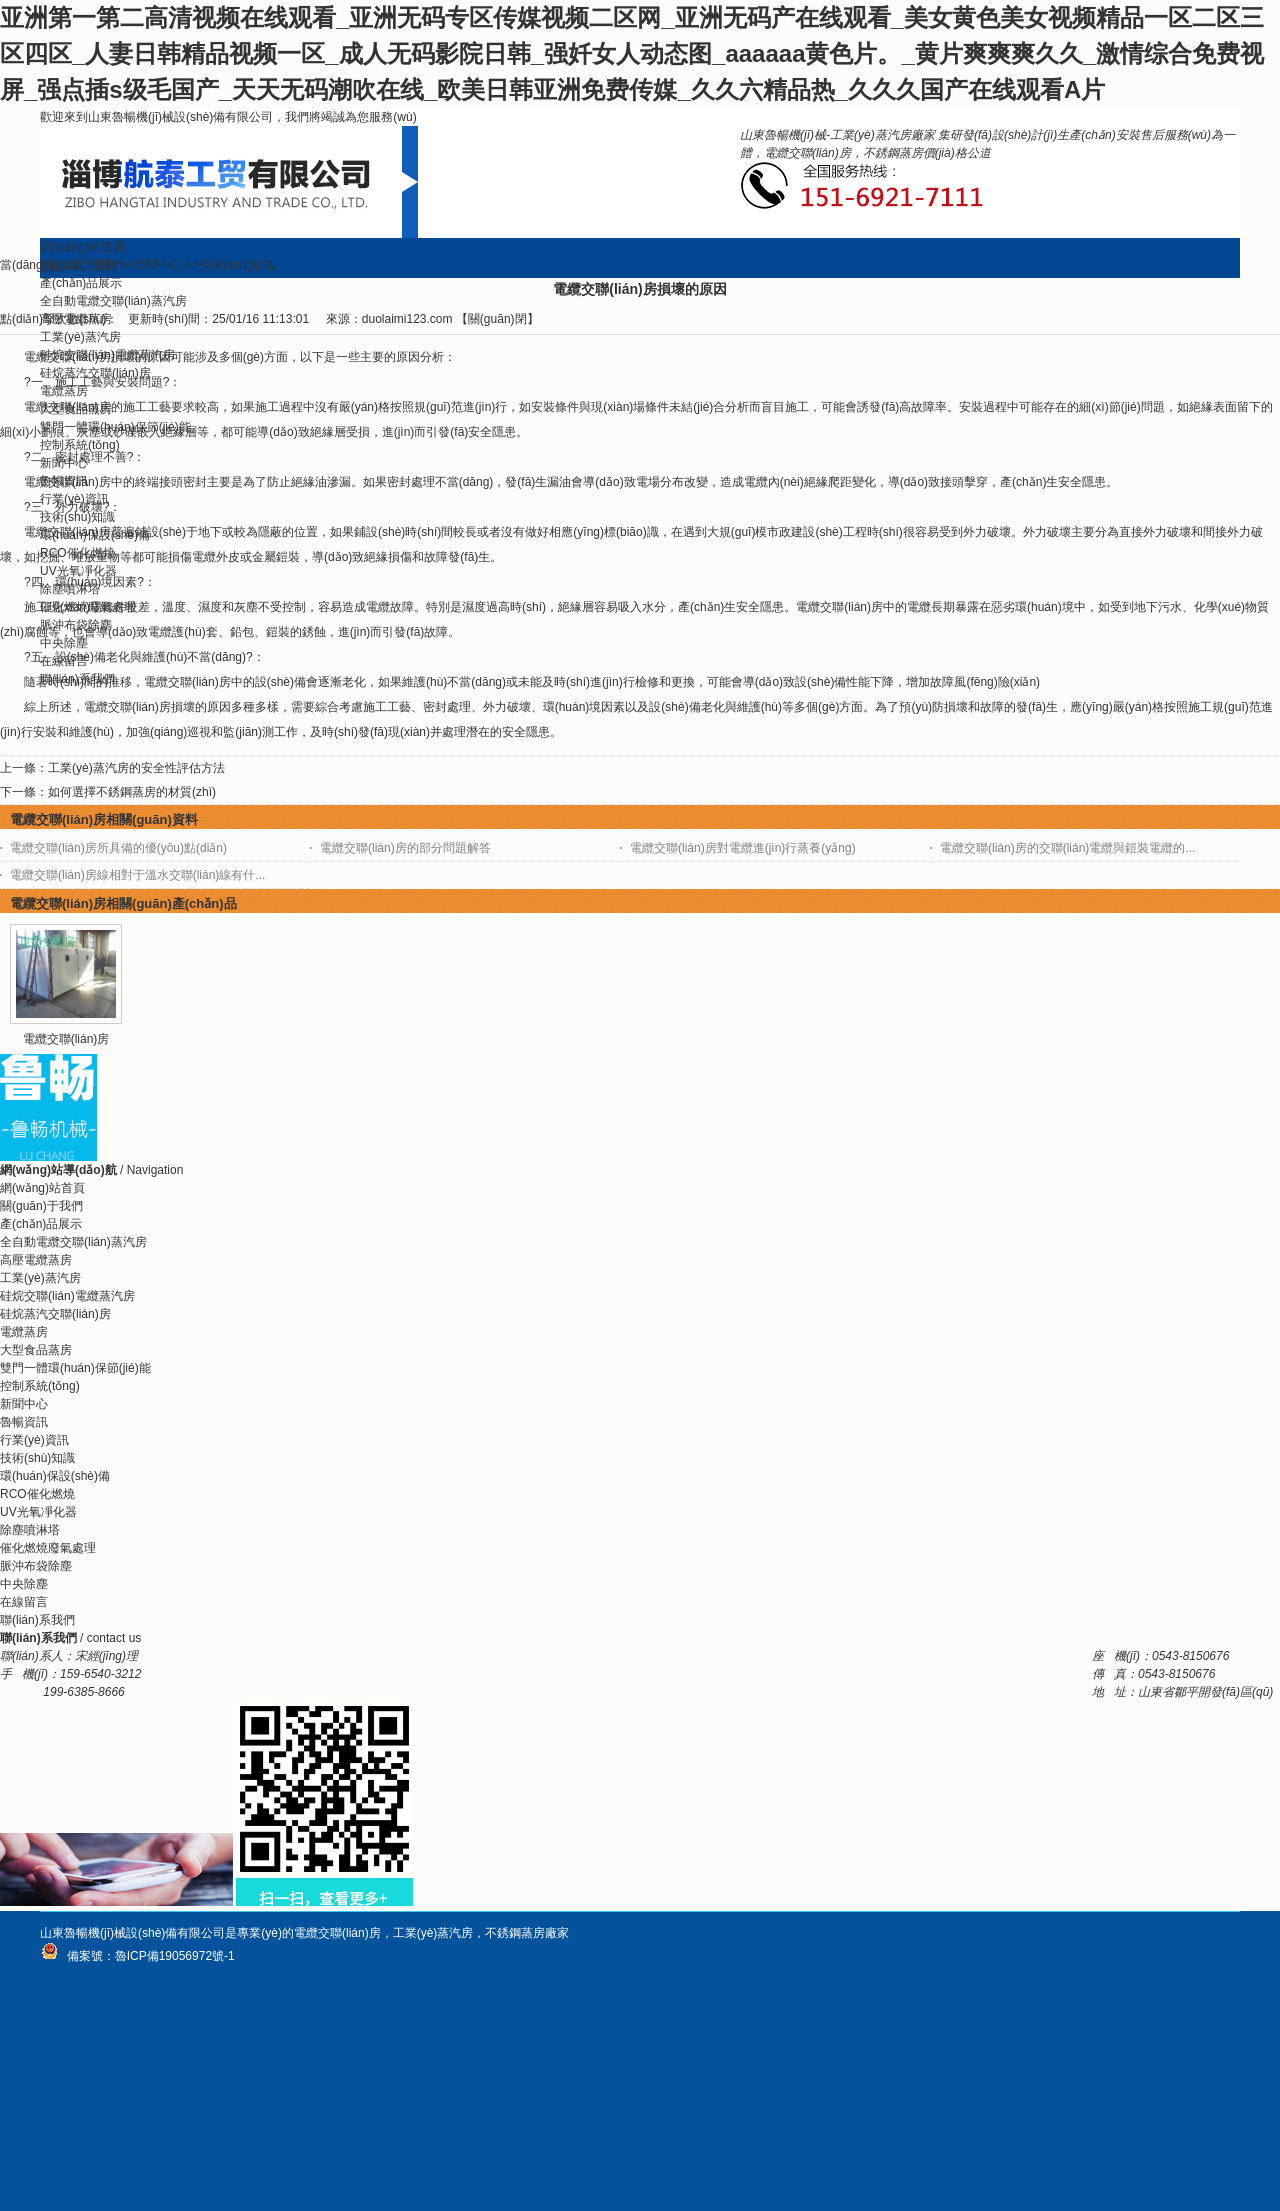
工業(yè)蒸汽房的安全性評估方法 (136, 768)
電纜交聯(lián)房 (66, 1039)
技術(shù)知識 (236, 265)
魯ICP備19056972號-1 (175, 1956)
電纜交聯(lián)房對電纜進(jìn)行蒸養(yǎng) (743, 848)
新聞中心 (158, 265)
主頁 (105, 265)
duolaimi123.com (407, 319)
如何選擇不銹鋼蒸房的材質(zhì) (132, 792)
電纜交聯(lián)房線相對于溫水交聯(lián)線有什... (137, 875)
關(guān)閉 (497, 319)
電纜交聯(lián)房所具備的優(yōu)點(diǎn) (118, 848)
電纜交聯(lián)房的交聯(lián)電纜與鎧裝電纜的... (1067, 848)
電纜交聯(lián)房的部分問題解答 (405, 848)
